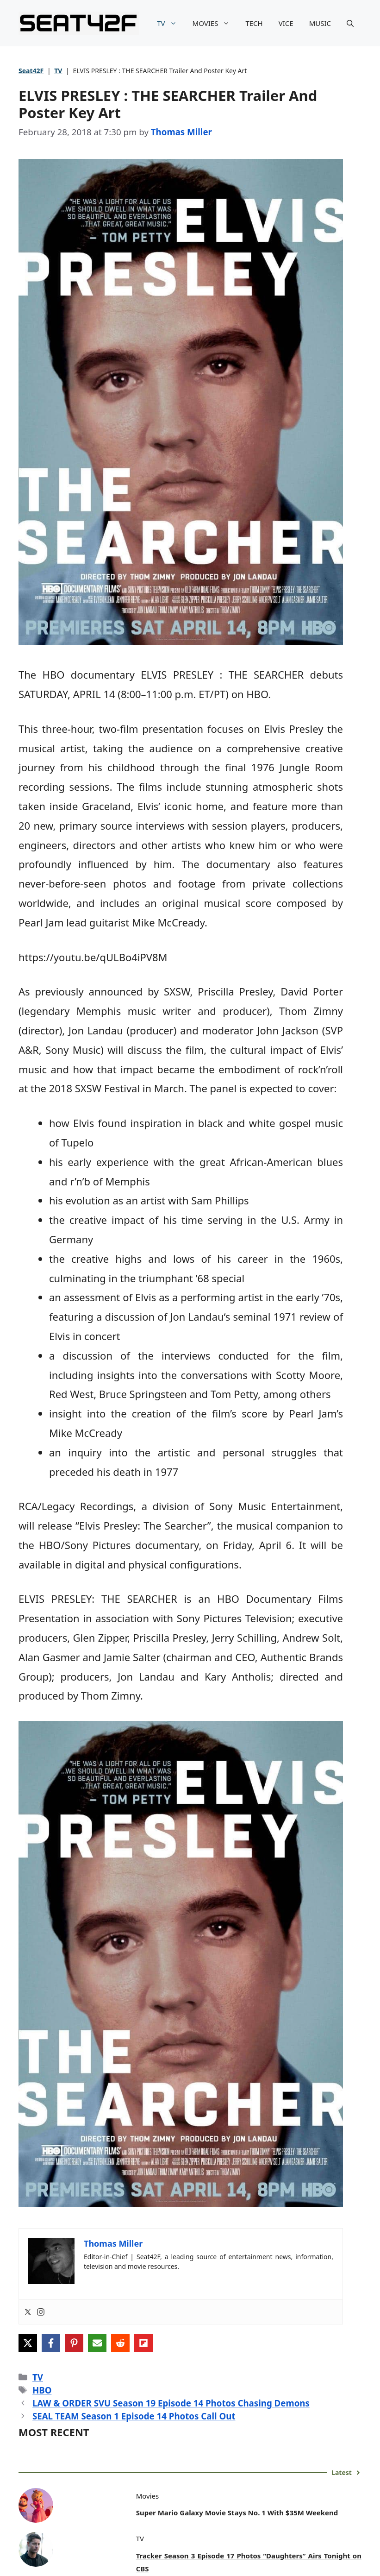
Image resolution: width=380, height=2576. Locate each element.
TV (170, 23)
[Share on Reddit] (120, 2343)
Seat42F (31, 70)
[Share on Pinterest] (74, 2343)
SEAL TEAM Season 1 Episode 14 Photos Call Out (134, 2416)
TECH (253, 23)
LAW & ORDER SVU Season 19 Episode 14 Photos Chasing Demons (171, 2403)
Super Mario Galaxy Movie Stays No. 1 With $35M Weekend (237, 2512)
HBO (42, 2390)
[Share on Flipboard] (143, 2343)
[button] (350, 23)
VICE (286, 23)
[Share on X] (28, 2343)
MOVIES (215, 23)
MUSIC (320, 23)
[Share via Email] (97, 2343)
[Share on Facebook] (51, 2343)
